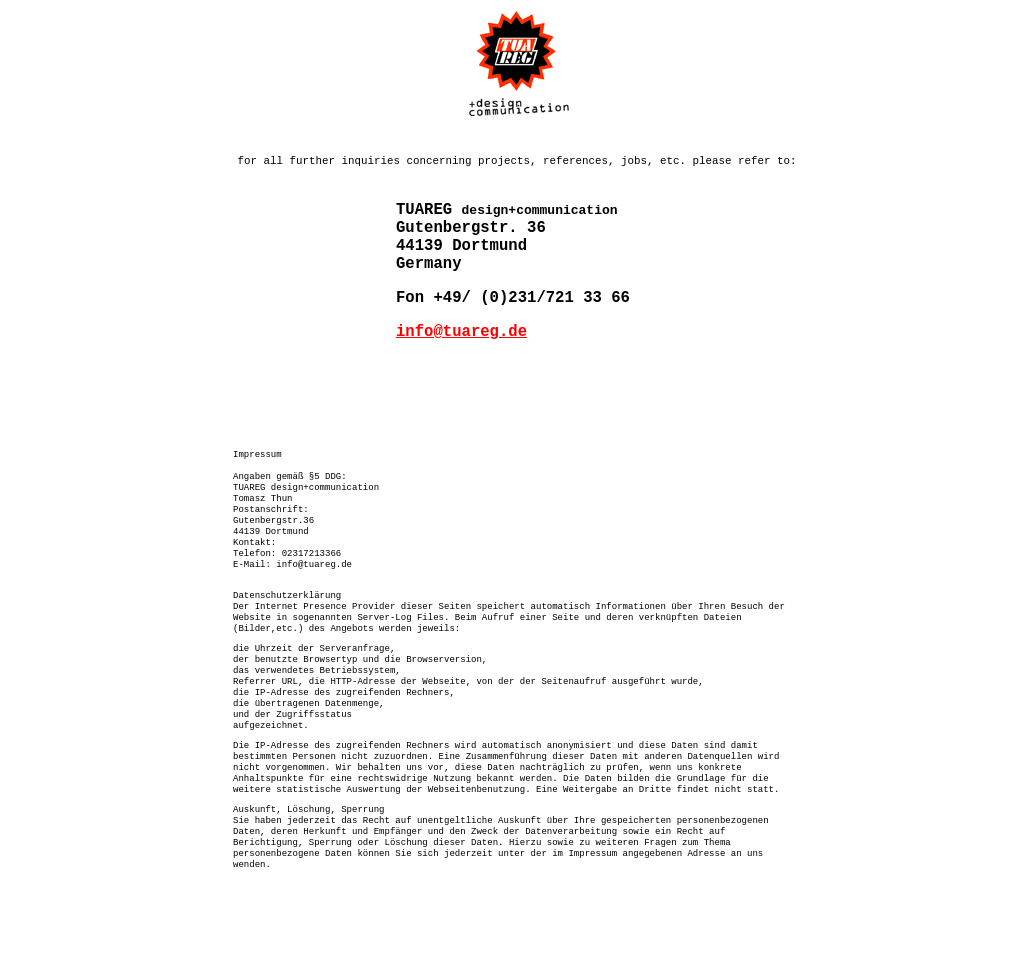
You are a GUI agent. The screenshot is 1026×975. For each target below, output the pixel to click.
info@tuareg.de (461, 357)
